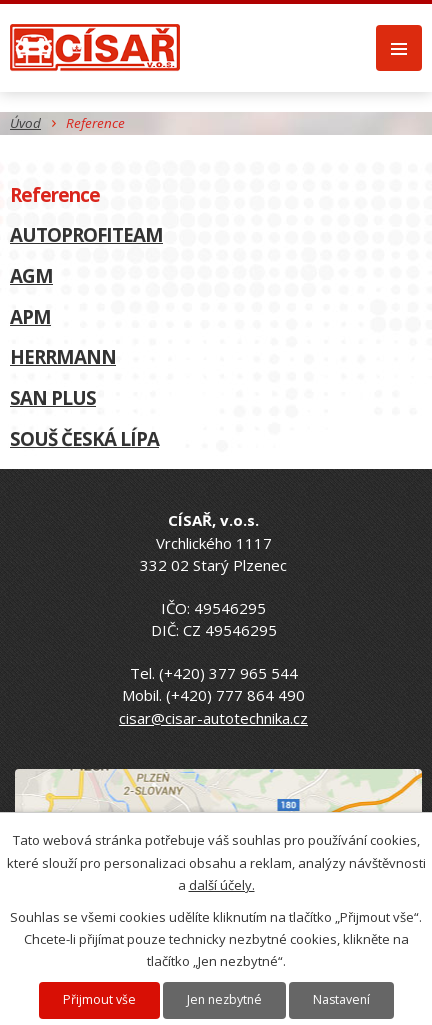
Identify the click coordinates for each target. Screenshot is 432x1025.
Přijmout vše (99, 999)
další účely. (222, 885)
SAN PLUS (53, 397)
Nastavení (341, 999)
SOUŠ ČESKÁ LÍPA (84, 438)
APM (30, 316)
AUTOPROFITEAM (86, 234)
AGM (31, 275)
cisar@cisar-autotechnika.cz (213, 718)
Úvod (25, 123)
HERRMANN (63, 356)
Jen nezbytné (224, 999)
